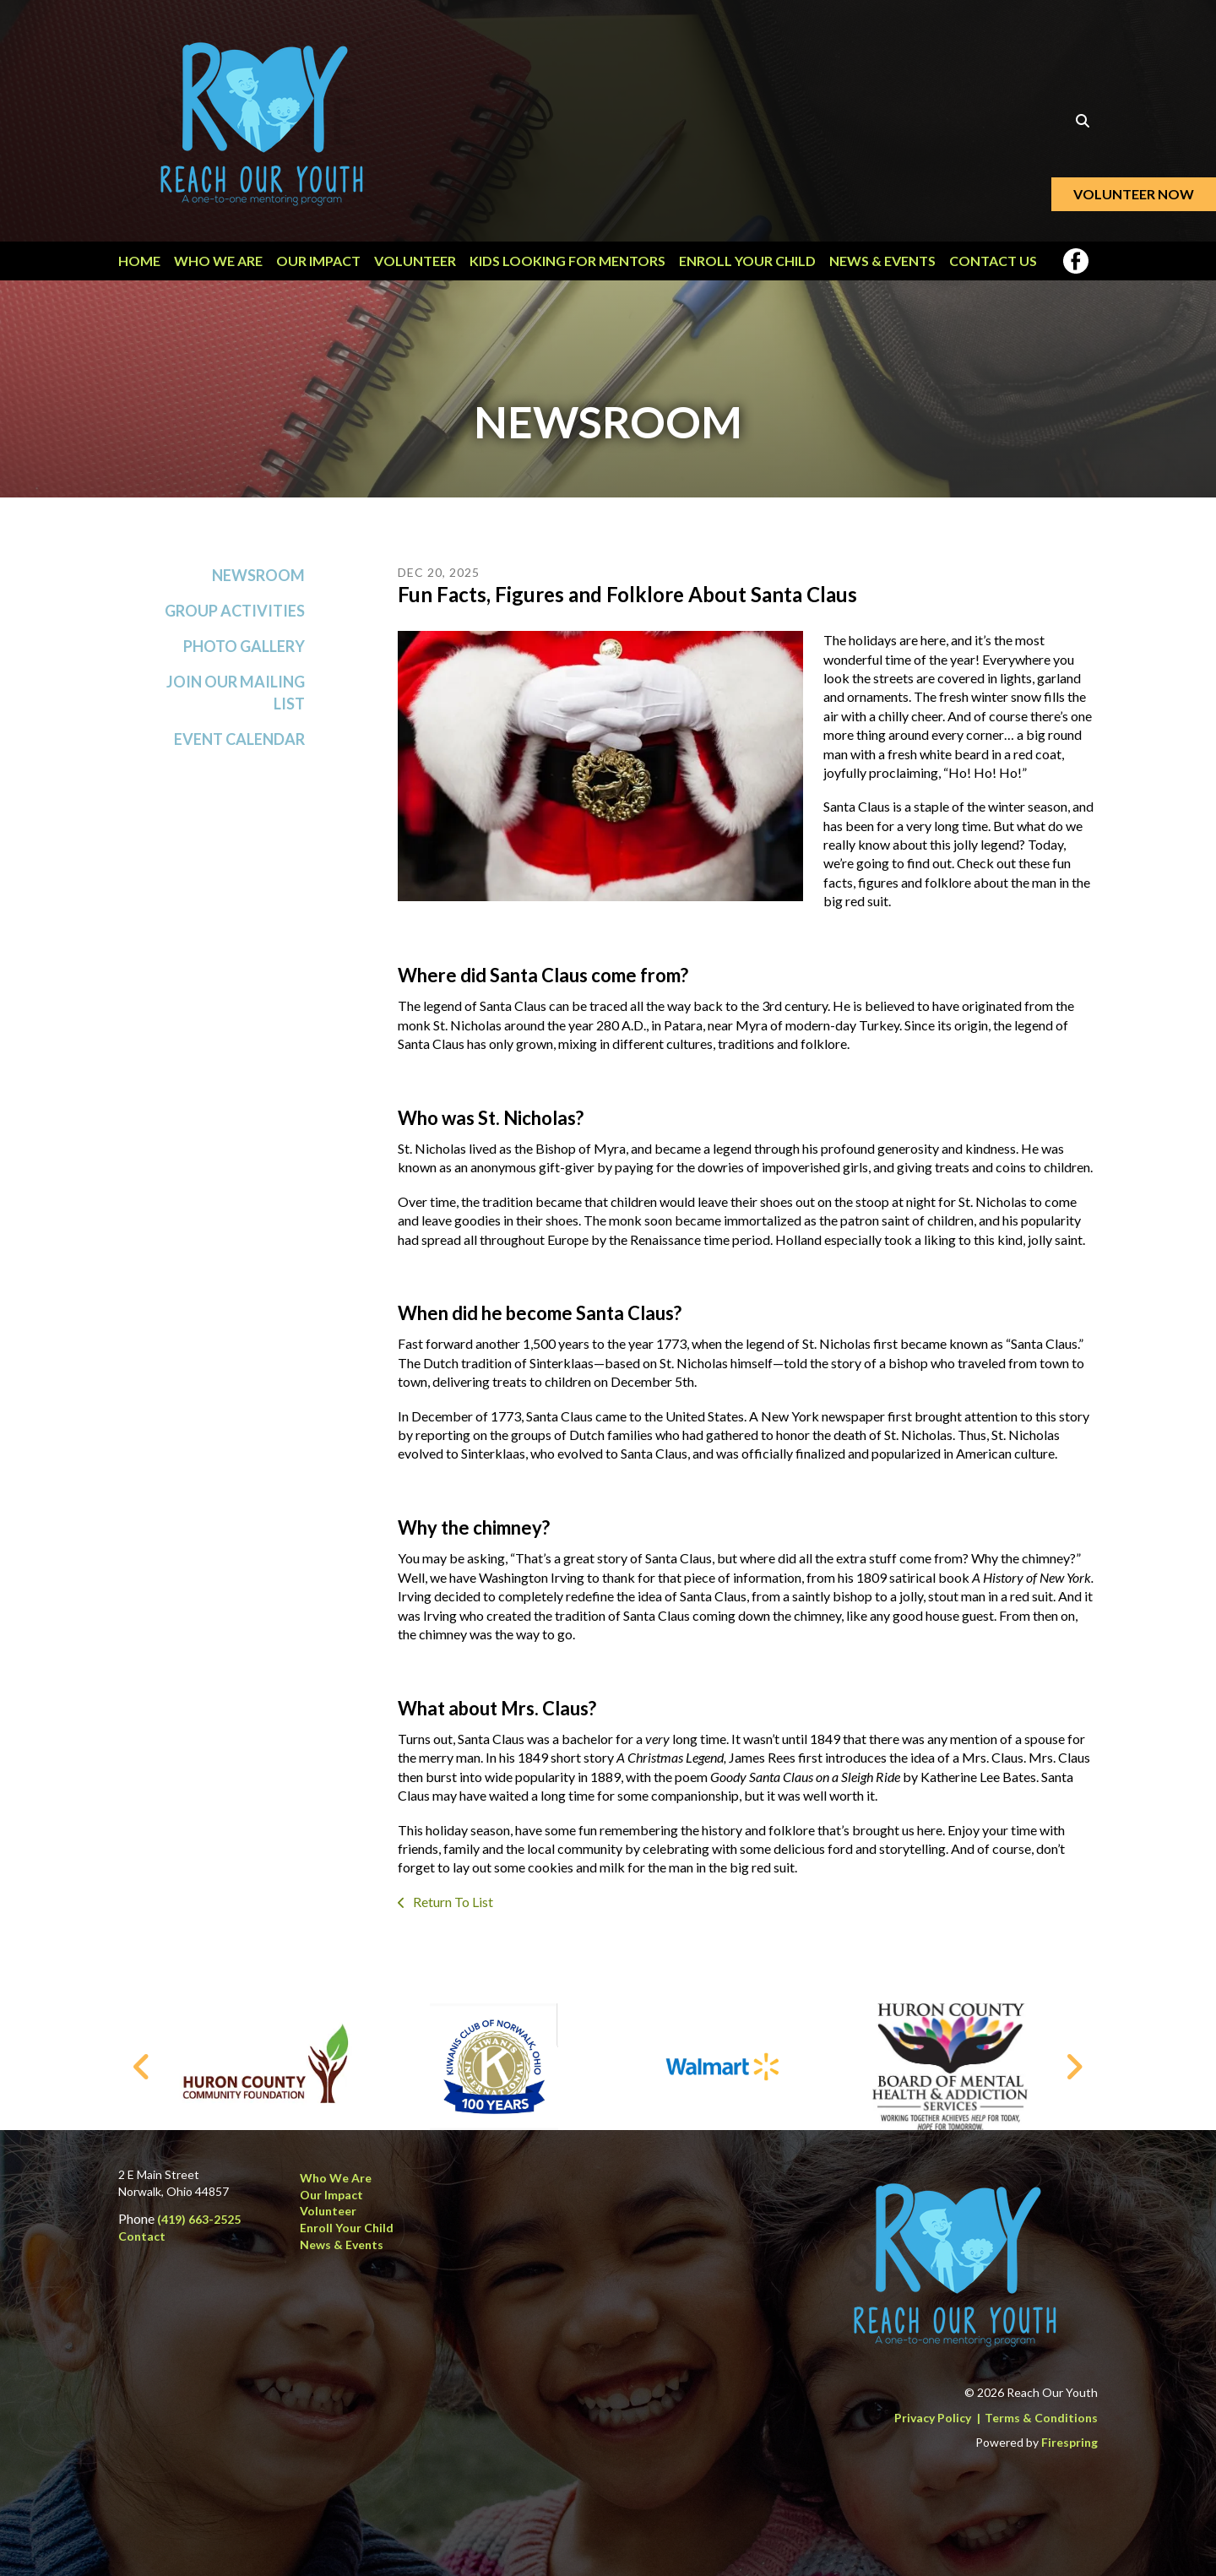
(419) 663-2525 (199, 2220)
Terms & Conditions (1041, 2417)
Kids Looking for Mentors (567, 261)
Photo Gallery (244, 653)
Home (139, 261)
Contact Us (993, 261)
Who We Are (218, 261)
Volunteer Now (1133, 194)
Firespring (1069, 2443)
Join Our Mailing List (235, 699)
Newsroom (258, 581)
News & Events (882, 261)
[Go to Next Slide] (1073, 2067)
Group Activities (235, 617)
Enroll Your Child (747, 261)
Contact (142, 2236)
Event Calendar (239, 745)
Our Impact (318, 261)
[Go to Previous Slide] (142, 2067)
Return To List (451, 1907)
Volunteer (415, 261)
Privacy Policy (932, 2417)
